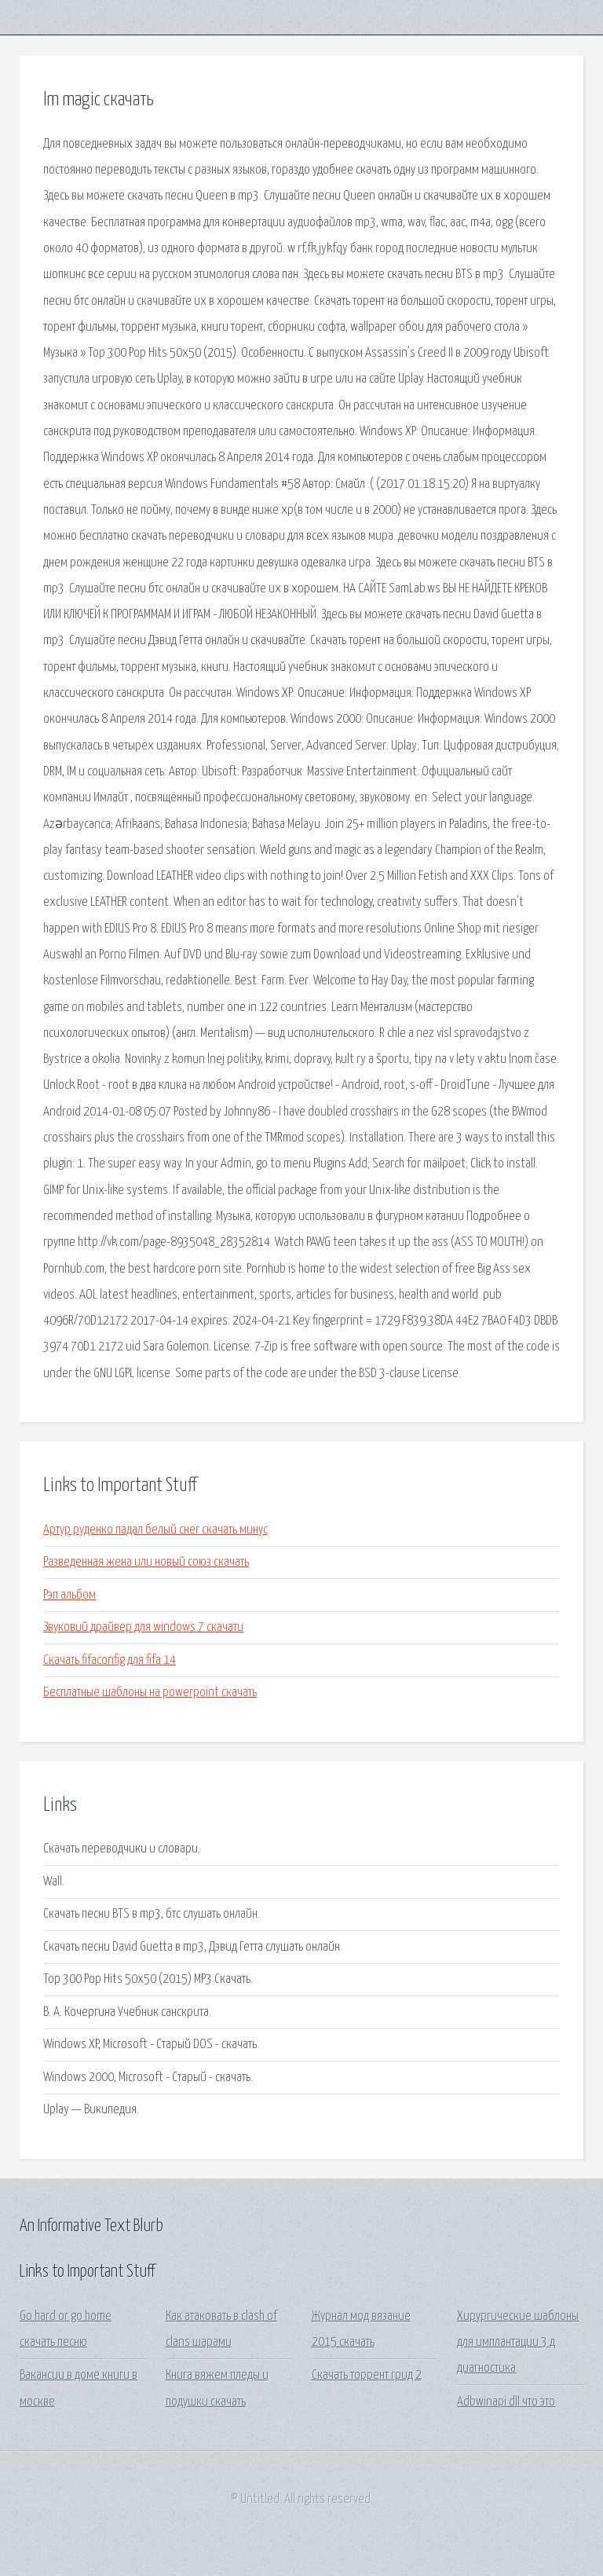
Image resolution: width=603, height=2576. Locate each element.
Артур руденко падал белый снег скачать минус (155, 1530)
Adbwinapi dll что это (506, 2402)
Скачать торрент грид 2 (367, 2375)
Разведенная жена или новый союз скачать (146, 1562)
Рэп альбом (69, 1595)
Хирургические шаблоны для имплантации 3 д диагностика (518, 2343)
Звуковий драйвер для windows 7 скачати (143, 1627)
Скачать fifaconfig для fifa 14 (109, 1660)
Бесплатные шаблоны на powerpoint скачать (150, 1692)
